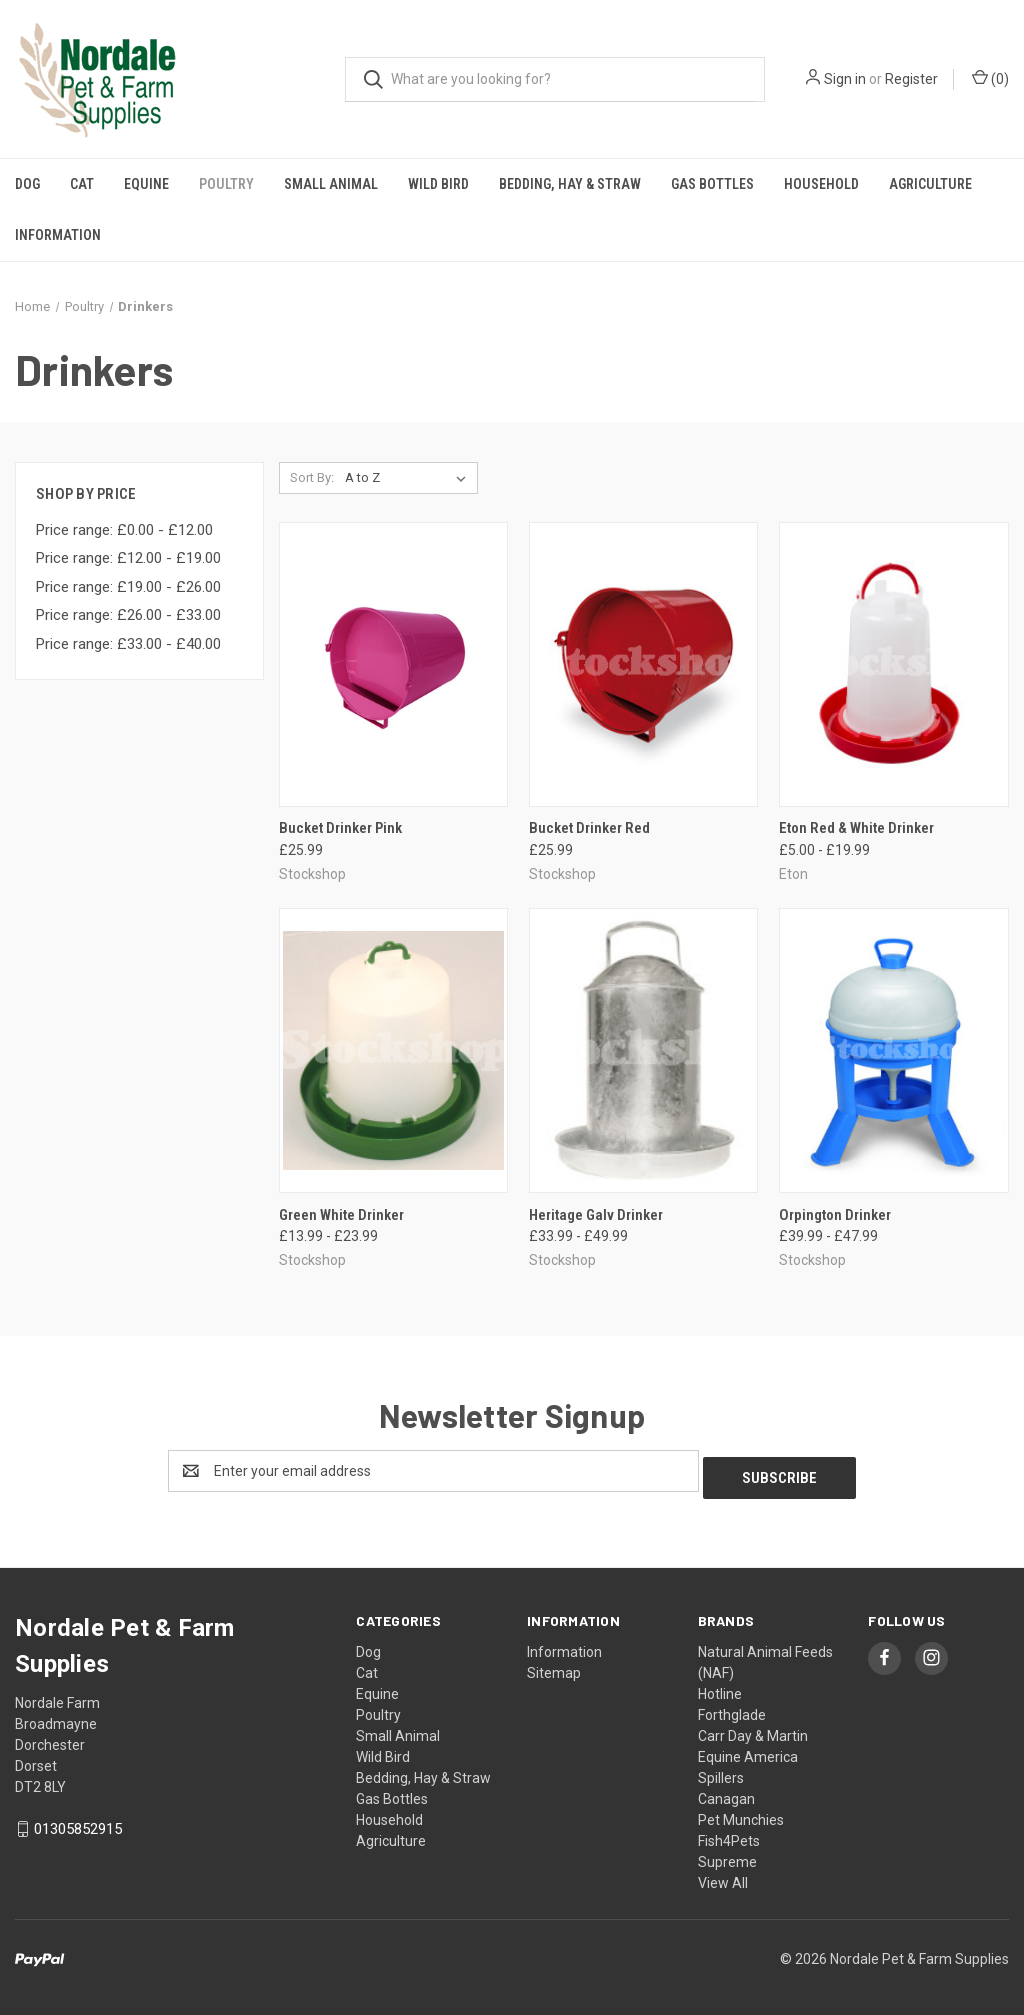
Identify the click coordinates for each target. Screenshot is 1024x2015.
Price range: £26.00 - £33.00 (128, 615)
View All (723, 1876)
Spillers (721, 1771)
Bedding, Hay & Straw (570, 184)
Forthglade (732, 1708)
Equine (146, 184)
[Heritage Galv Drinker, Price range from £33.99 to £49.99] (643, 1050)
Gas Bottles (712, 184)
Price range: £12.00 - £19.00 (128, 558)
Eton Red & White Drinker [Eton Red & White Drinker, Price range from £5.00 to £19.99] (856, 828)
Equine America (748, 1750)
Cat (82, 184)
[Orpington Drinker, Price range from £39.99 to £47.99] (893, 1050)
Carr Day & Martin (753, 1729)
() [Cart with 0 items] (990, 78)
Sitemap (554, 1666)
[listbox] (409, 478)
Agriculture (930, 184)
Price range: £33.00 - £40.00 (128, 644)
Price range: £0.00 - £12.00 (124, 530)
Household (821, 184)
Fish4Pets (729, 1834)
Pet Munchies (741, 1813)
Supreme (727, 1855)
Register (911, 79)
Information (58, 235)
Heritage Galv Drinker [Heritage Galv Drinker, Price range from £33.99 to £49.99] (596, 1215)
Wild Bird (438, 184)
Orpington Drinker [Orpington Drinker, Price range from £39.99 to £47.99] (835, 1215)
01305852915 (78, 1822)
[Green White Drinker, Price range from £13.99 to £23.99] (393, 1050)
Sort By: (312, 477)
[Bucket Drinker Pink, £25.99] (393, 664)
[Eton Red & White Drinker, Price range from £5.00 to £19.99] (893, 664)
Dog (27, 184)
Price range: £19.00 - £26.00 (128, 587)
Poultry (226, 184)
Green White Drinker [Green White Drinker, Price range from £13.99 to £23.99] (341, 1215)
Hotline (720, 1687)
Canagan (726, 1792)
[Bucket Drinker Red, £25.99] (643, 664)
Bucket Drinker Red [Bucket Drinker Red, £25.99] (589, 828)
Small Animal (331, 184)
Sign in (845, 79)
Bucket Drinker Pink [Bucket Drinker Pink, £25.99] (340, 828)
